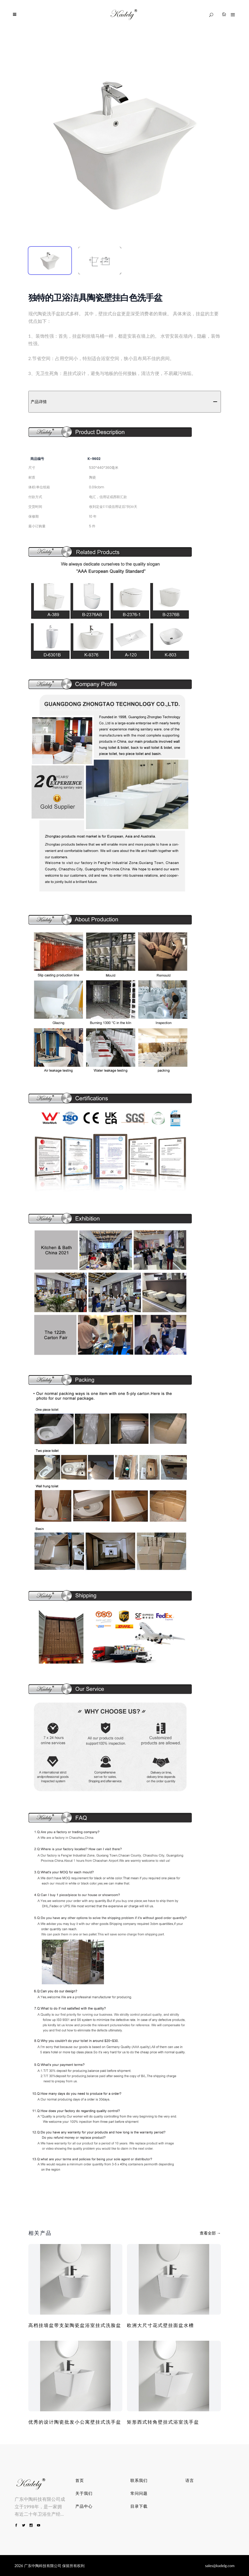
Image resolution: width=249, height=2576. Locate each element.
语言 (189, 2480)
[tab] (49, 260)
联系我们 (139, 2480)
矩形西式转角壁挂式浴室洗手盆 (163, 2422)
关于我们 (84, 2493)
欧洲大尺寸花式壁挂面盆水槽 (160, 2325)
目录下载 (139, 2506)
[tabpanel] (124, 143)
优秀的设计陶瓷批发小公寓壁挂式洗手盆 (74, 2422)
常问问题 (139, 2493)
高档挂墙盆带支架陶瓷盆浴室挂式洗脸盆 (74, 2325)
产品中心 (84, 2506)
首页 (79, 2480)
